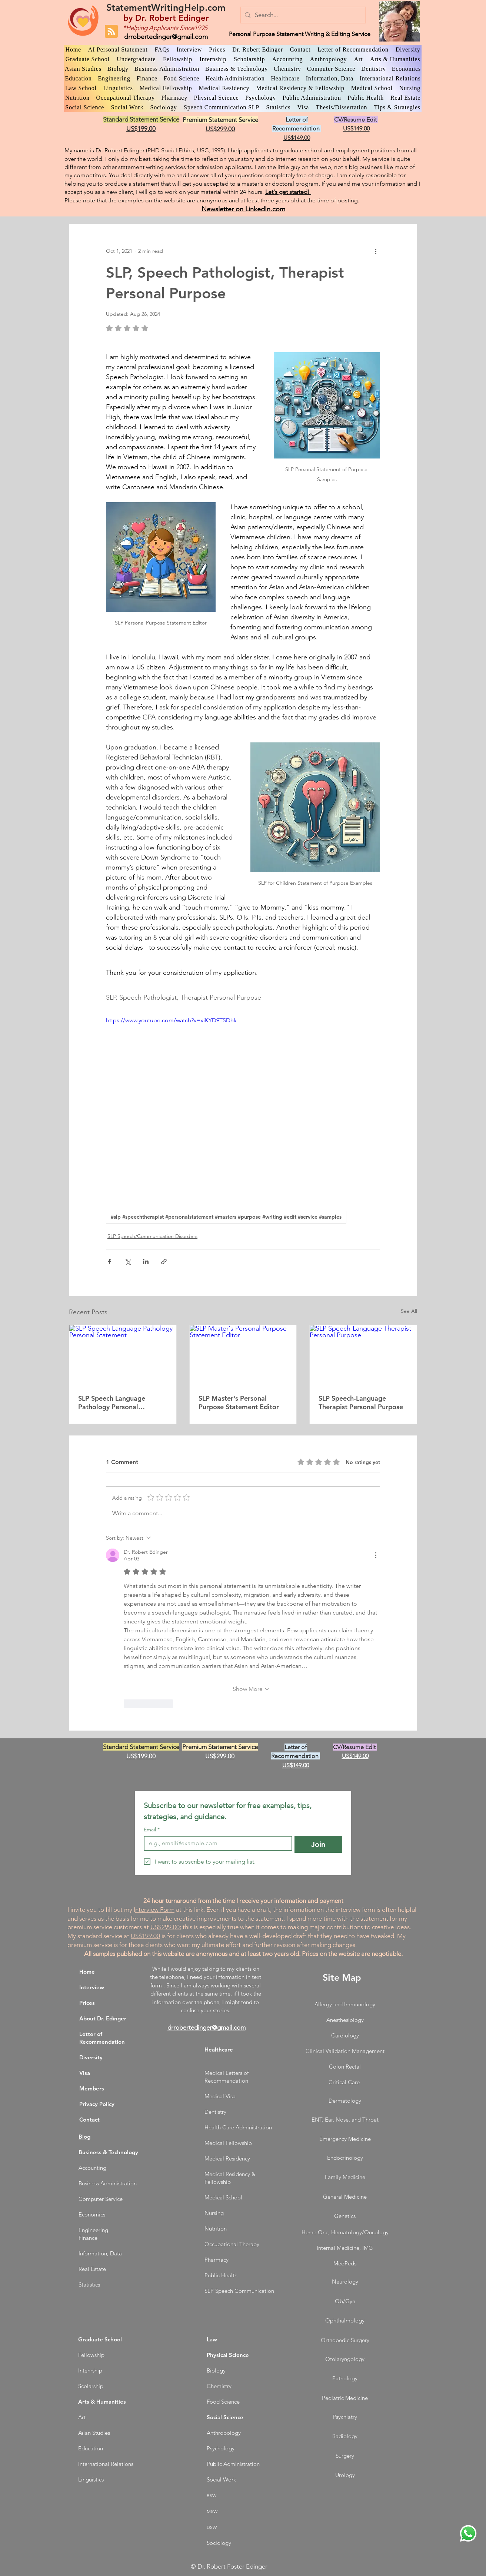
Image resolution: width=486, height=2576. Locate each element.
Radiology (344, 2436)
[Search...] (302, 15)
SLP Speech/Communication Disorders (152, 1236)
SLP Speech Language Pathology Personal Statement (111, 1402)
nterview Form (154, 1909)
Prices (87, 2002)
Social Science (225, 2417)
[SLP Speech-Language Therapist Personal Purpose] (363, 1355)
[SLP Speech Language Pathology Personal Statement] (122, 1355)
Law (212, 2339)
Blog (84, 2136)
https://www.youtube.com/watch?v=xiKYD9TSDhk (171, 1020)
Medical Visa (220, 2096)
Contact (89, 2119)
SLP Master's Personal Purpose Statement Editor (239, 1402)
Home (87, 1971)
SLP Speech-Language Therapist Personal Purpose (361, 1402)
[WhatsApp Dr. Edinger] (468, 2533)
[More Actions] (375, 1555)
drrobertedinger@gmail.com (166, 37)
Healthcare (218, 2049)
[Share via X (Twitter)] (127, 1261)
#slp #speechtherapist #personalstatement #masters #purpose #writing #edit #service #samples (226, 1216)
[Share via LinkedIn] (145, 1261)
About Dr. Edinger (102, 2018)
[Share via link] (163, 1261)
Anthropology (224, 2432)
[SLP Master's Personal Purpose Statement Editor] (243, 1355)
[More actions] (375, 250)
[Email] (215, 1843)
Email (152, 1830)
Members (91, 2088)
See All (409, 1311)
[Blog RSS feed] (111, 32)
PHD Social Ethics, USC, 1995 (185, 150)
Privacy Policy (96, 2104)
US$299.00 (165, 1927)
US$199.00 (145, 1936)
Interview (91, 1987)
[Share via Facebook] (109, 1261)
